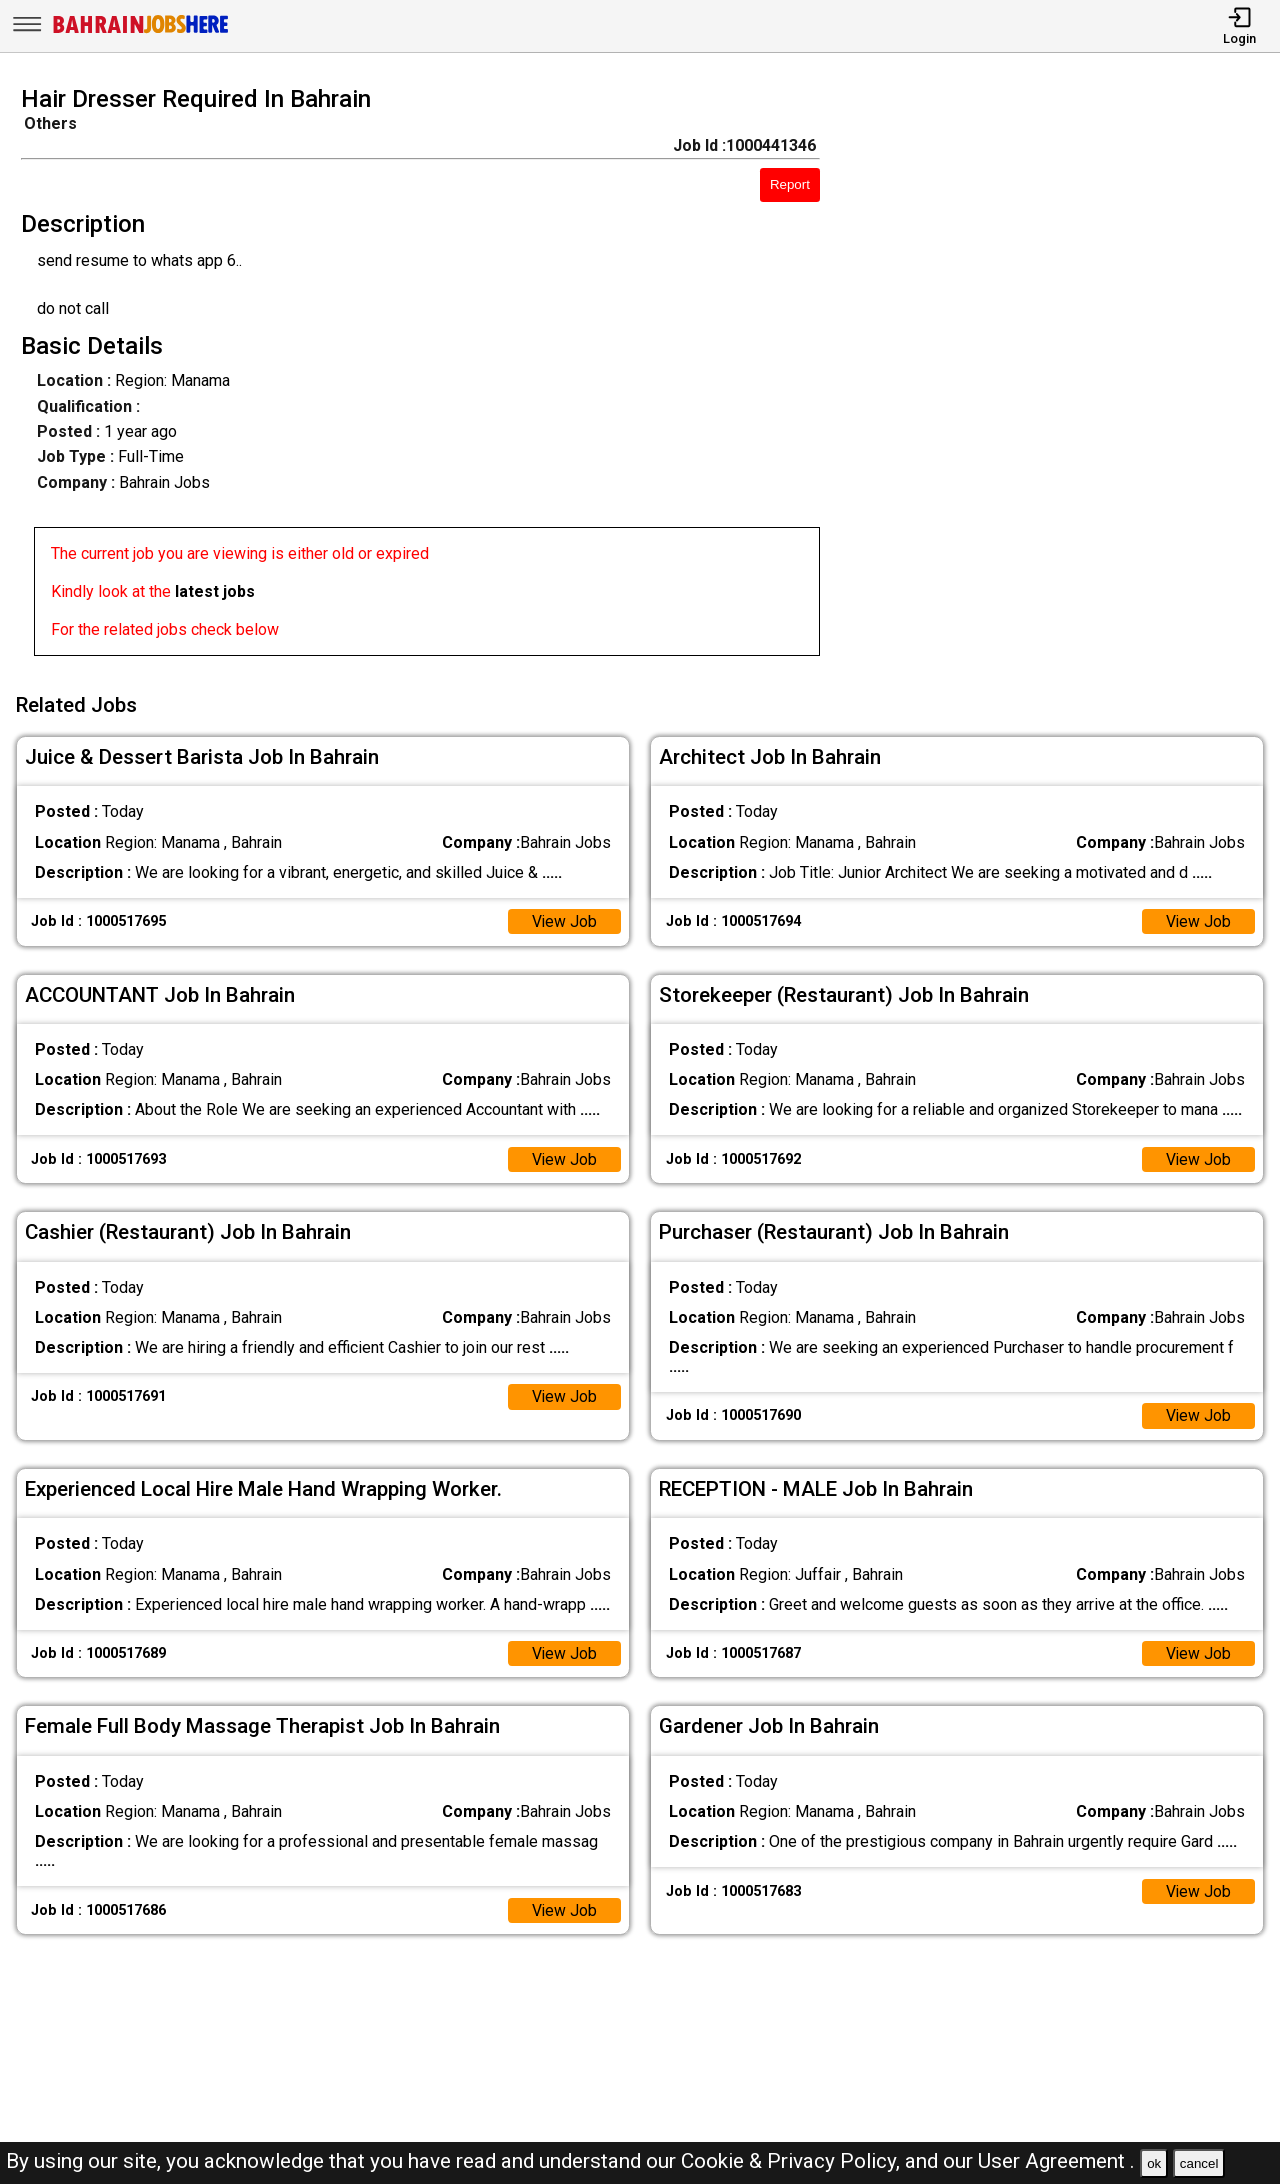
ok (1154, 2163)
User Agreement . (1056, 2161)
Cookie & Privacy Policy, (793, 2161)
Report (790, 184)
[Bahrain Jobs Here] (141, 31)
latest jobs (215, 591)
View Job (564, 918)
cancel (1199, 2163)
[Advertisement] (1066, 377)
